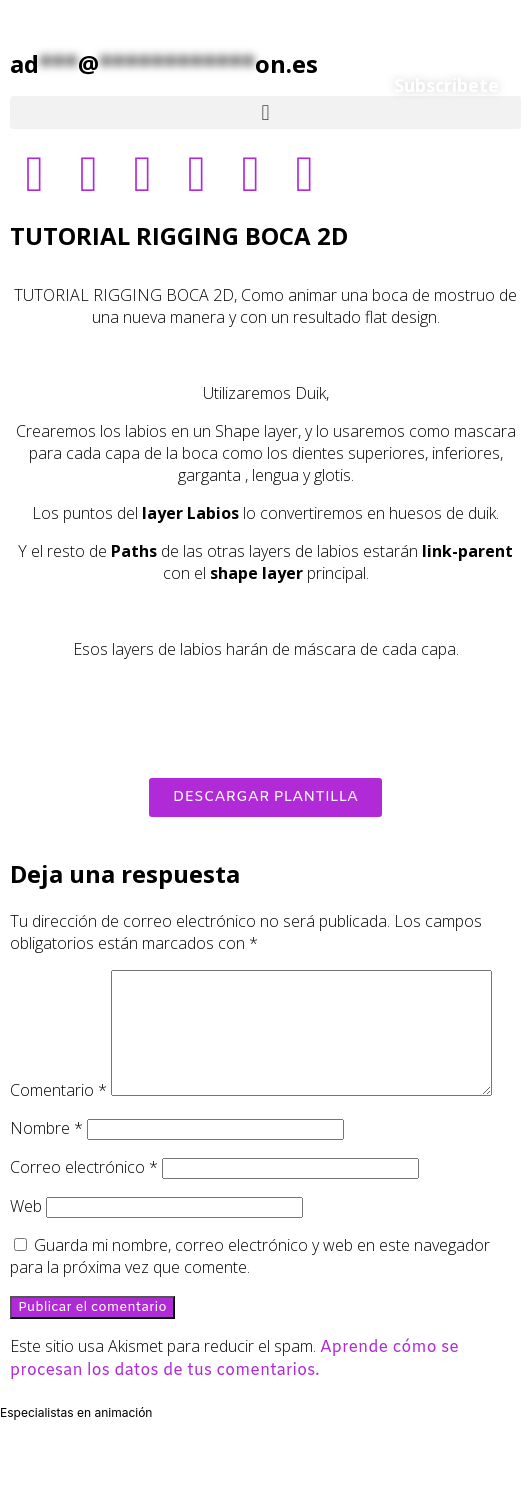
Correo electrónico (84, 1213)
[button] (265, 112)
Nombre (46, 1174)
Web (26, 1252)
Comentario (58, 981)
